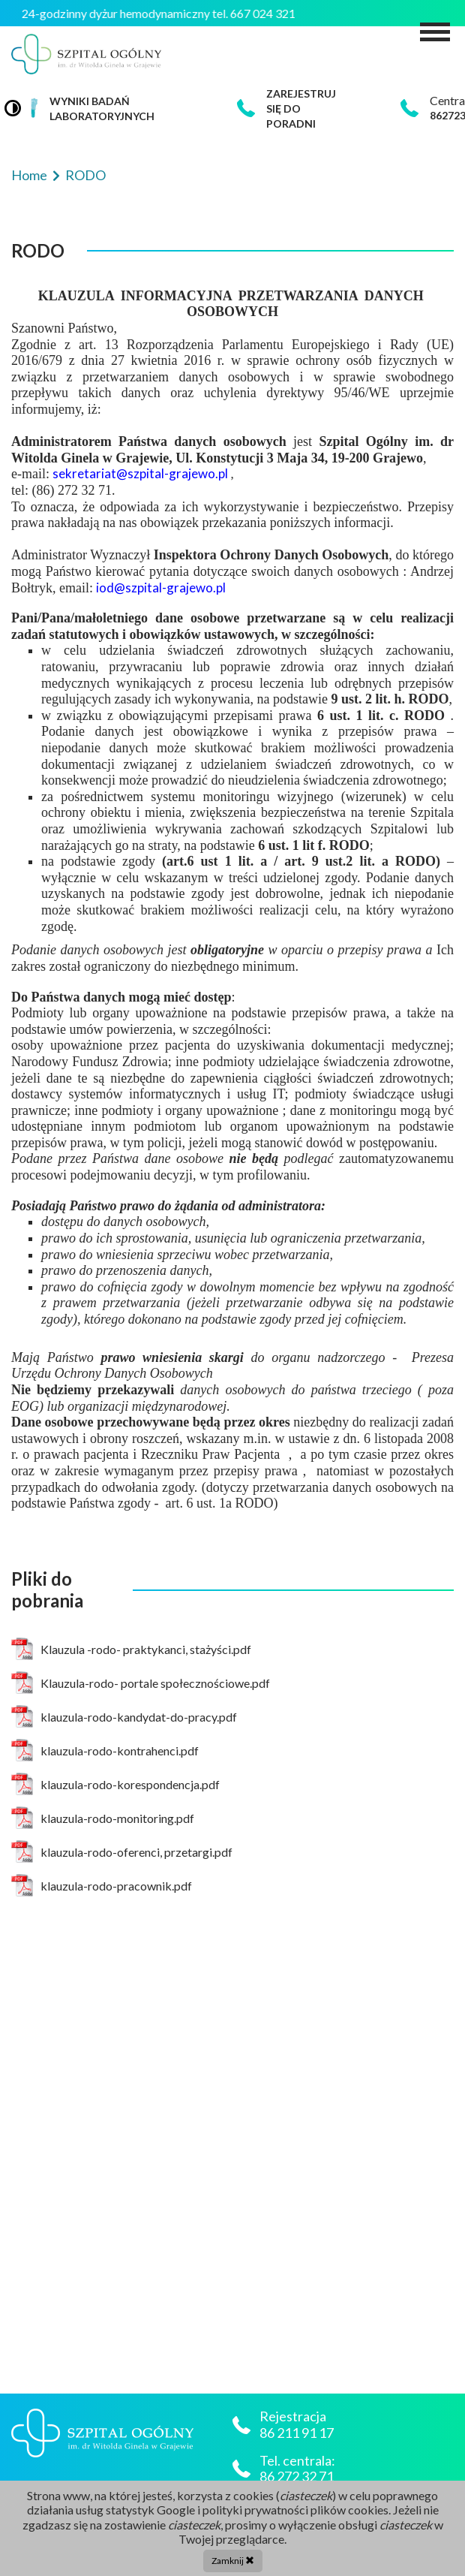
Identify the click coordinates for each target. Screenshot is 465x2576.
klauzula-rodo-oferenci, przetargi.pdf (121, 1851)
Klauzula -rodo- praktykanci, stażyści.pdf (131, 1648)
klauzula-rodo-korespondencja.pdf (115, 1784)
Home (30, 175)
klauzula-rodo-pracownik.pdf (101, 1885)
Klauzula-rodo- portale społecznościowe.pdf (140, 1682)
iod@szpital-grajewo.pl (161, 587)
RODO (85, 175)
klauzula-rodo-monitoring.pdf (102, 1817)
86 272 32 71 (297, 2476)
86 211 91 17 (298, 2433)
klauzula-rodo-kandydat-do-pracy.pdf (124, 1716)
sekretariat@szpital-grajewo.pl (141, 473)
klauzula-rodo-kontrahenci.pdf (105, 1750)
